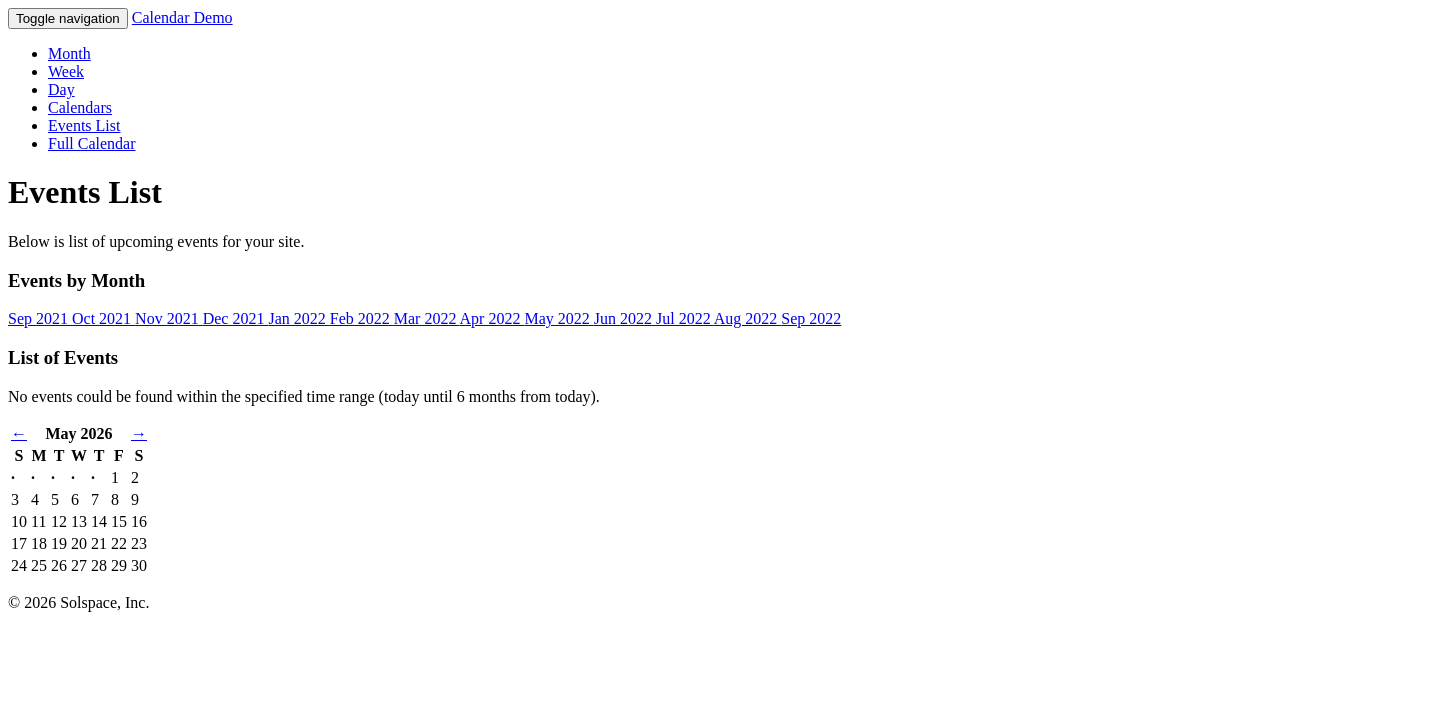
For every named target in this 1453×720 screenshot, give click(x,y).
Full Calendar (92, 143)
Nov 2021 (169, 318)
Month (69, 53)
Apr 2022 (492, 318)
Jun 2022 (625, 318)
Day (61, 89)
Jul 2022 (685, 318)
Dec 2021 (236, 318)
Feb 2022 (362, 318)
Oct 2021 (103, 318)
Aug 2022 (748, 318)
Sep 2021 (40, 318)
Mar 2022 (427, 318)
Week (66, 71)
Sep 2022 (811, 318)
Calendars (80, 107)
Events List (84, 125)
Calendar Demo (182, 17)
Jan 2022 (298, 318)
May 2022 (558, 318)
